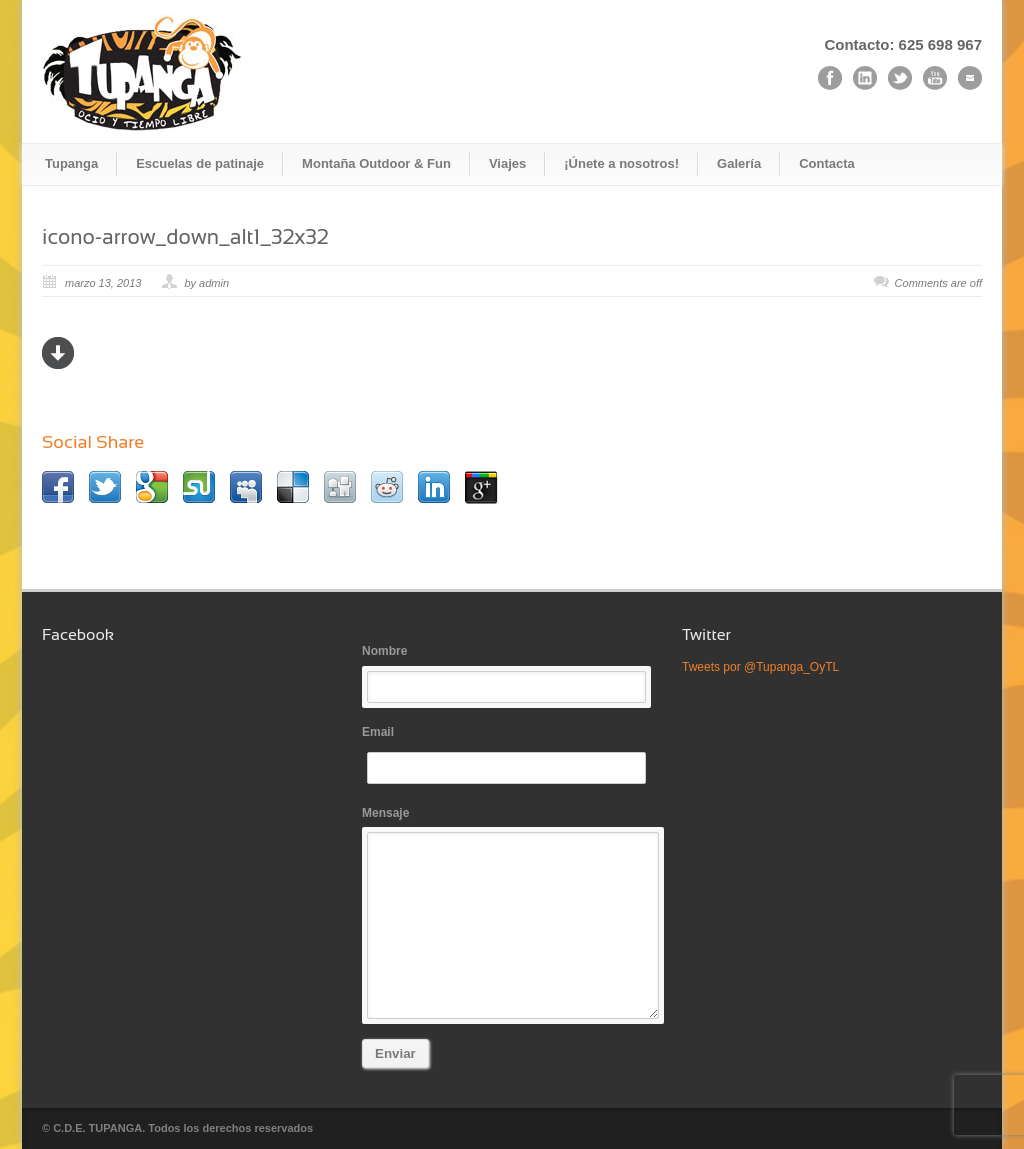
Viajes (507, 163)
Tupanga (71, 163)
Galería (739, 163)
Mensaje (512, 913)
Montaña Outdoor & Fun (376, 163)
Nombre (512, 673)
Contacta (827, 163)
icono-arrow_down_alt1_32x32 (185, 236)
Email (512, 754)
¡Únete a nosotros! (621, 163)
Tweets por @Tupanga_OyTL (760, 667)
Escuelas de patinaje (200, 163)
